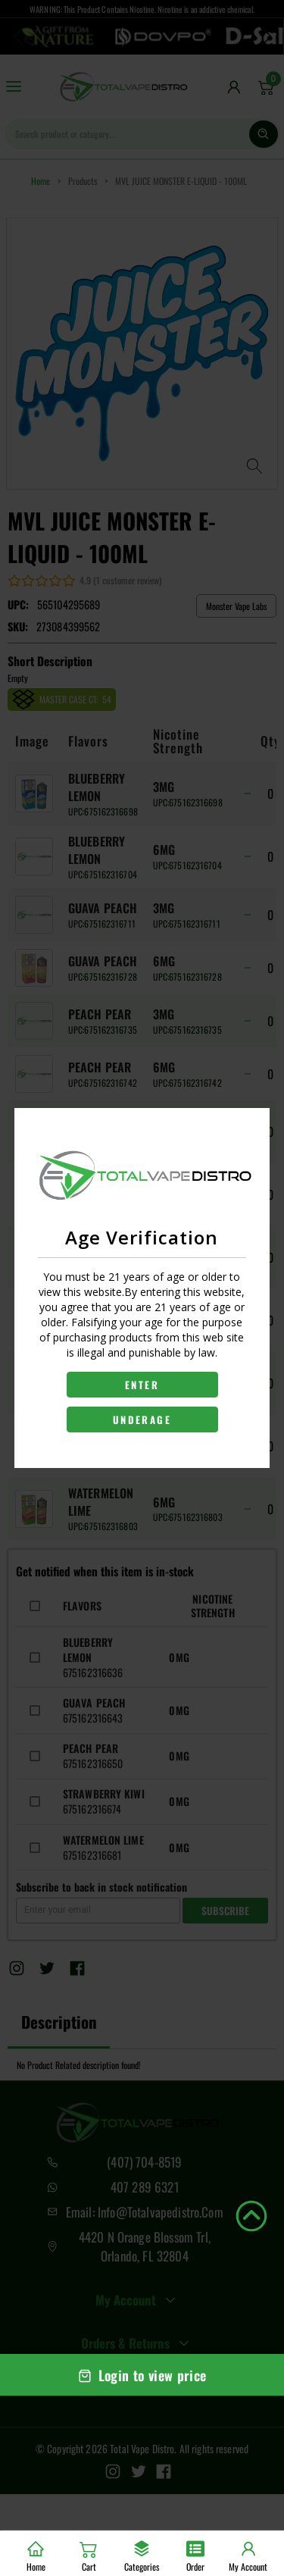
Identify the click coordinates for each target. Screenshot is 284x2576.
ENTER (142, 1384)
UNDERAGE (142, 1419)
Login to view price (142, 2375)
